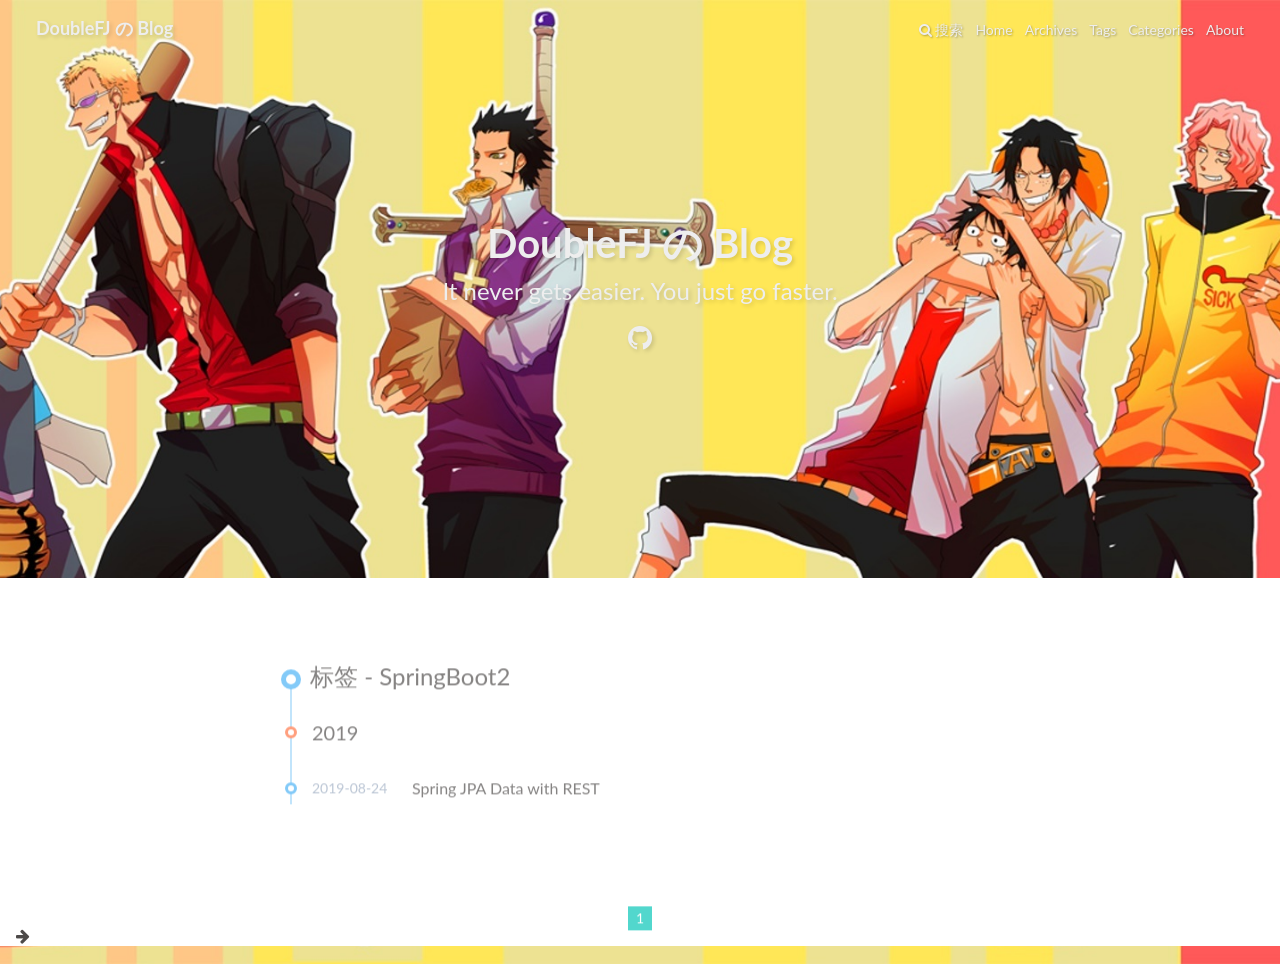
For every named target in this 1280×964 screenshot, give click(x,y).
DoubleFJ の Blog (104, 28)
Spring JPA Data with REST (506, 791)
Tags (1102, 29)
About (1225, 29)
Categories (1161, 29)
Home (993, 29)
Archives (1051, 29)
